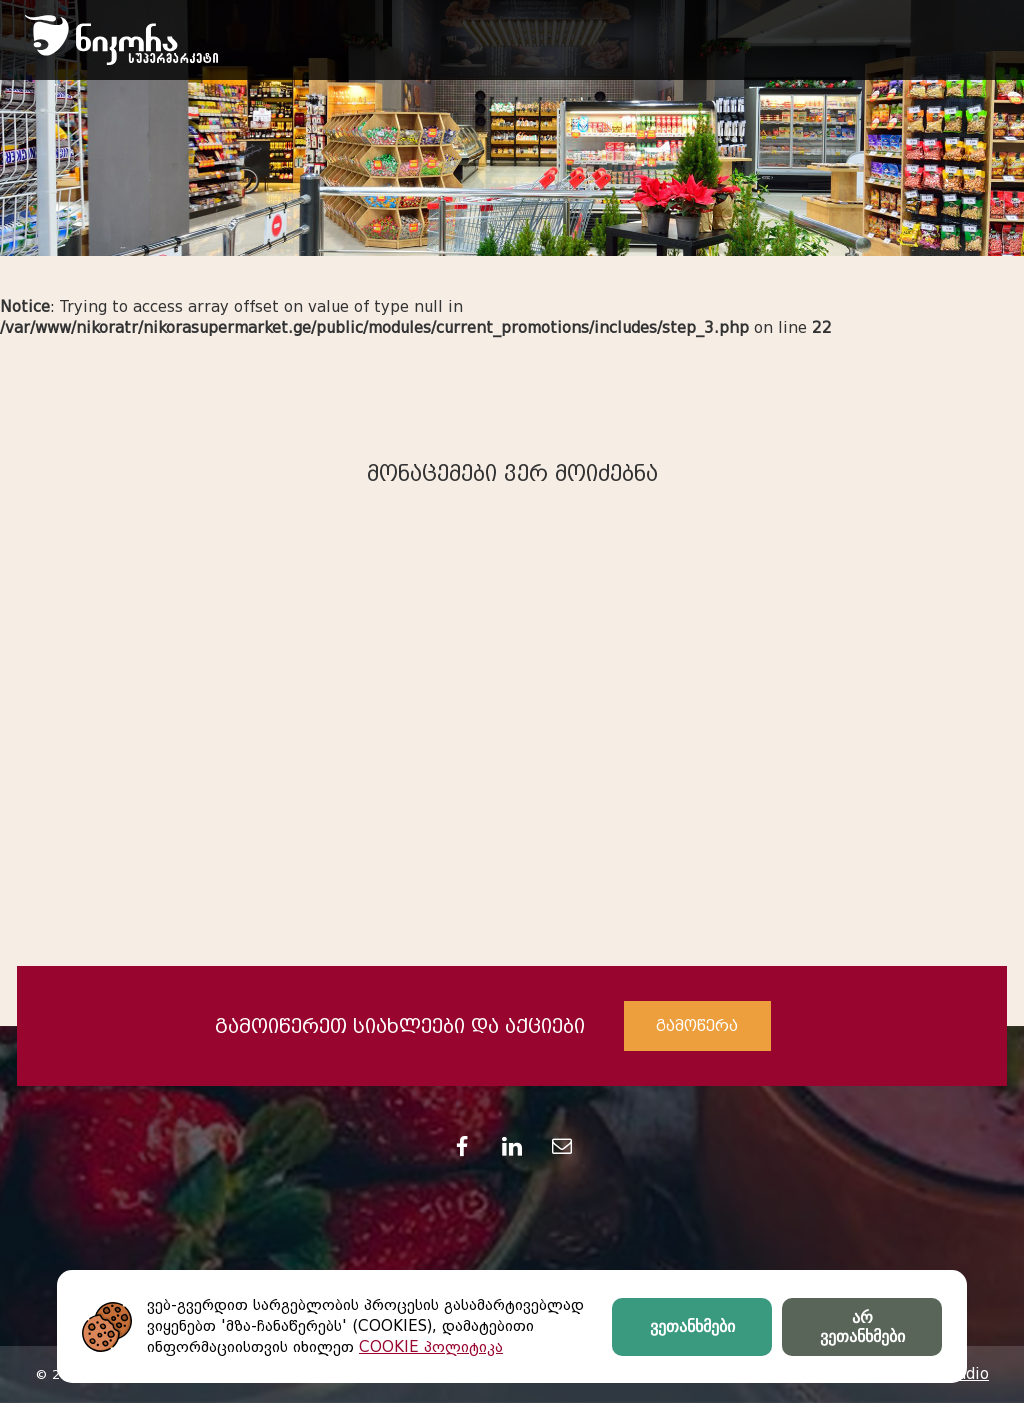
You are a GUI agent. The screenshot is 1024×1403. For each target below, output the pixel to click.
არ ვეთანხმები (862, 1327)
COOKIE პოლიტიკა (431, 1347)
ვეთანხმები (692, 1326)
